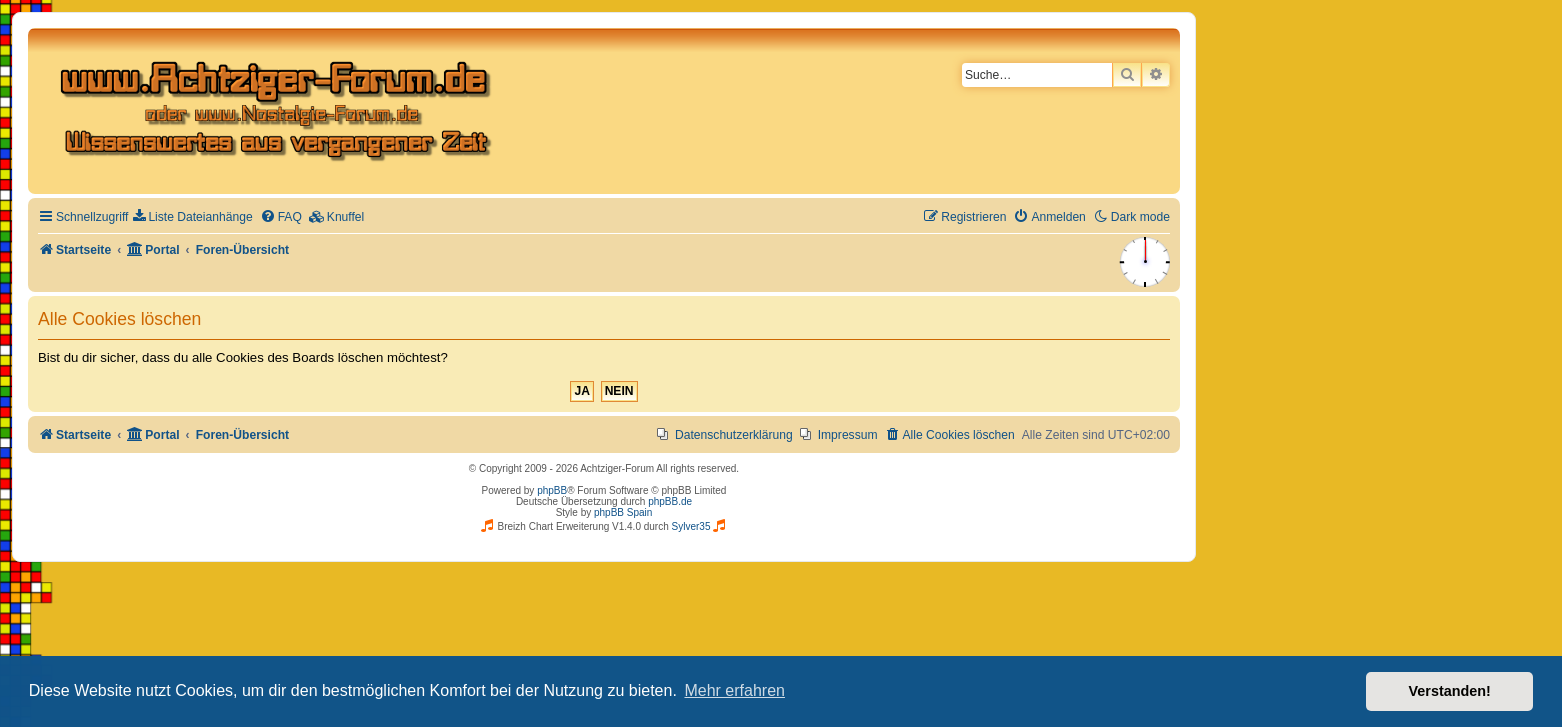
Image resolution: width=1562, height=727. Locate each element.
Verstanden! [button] (1450, 691)
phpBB (552, 490)
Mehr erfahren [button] (734, 690)
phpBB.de (670, 501)
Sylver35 (691, 526)
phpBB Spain (623, 512)
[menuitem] (192, 217)
